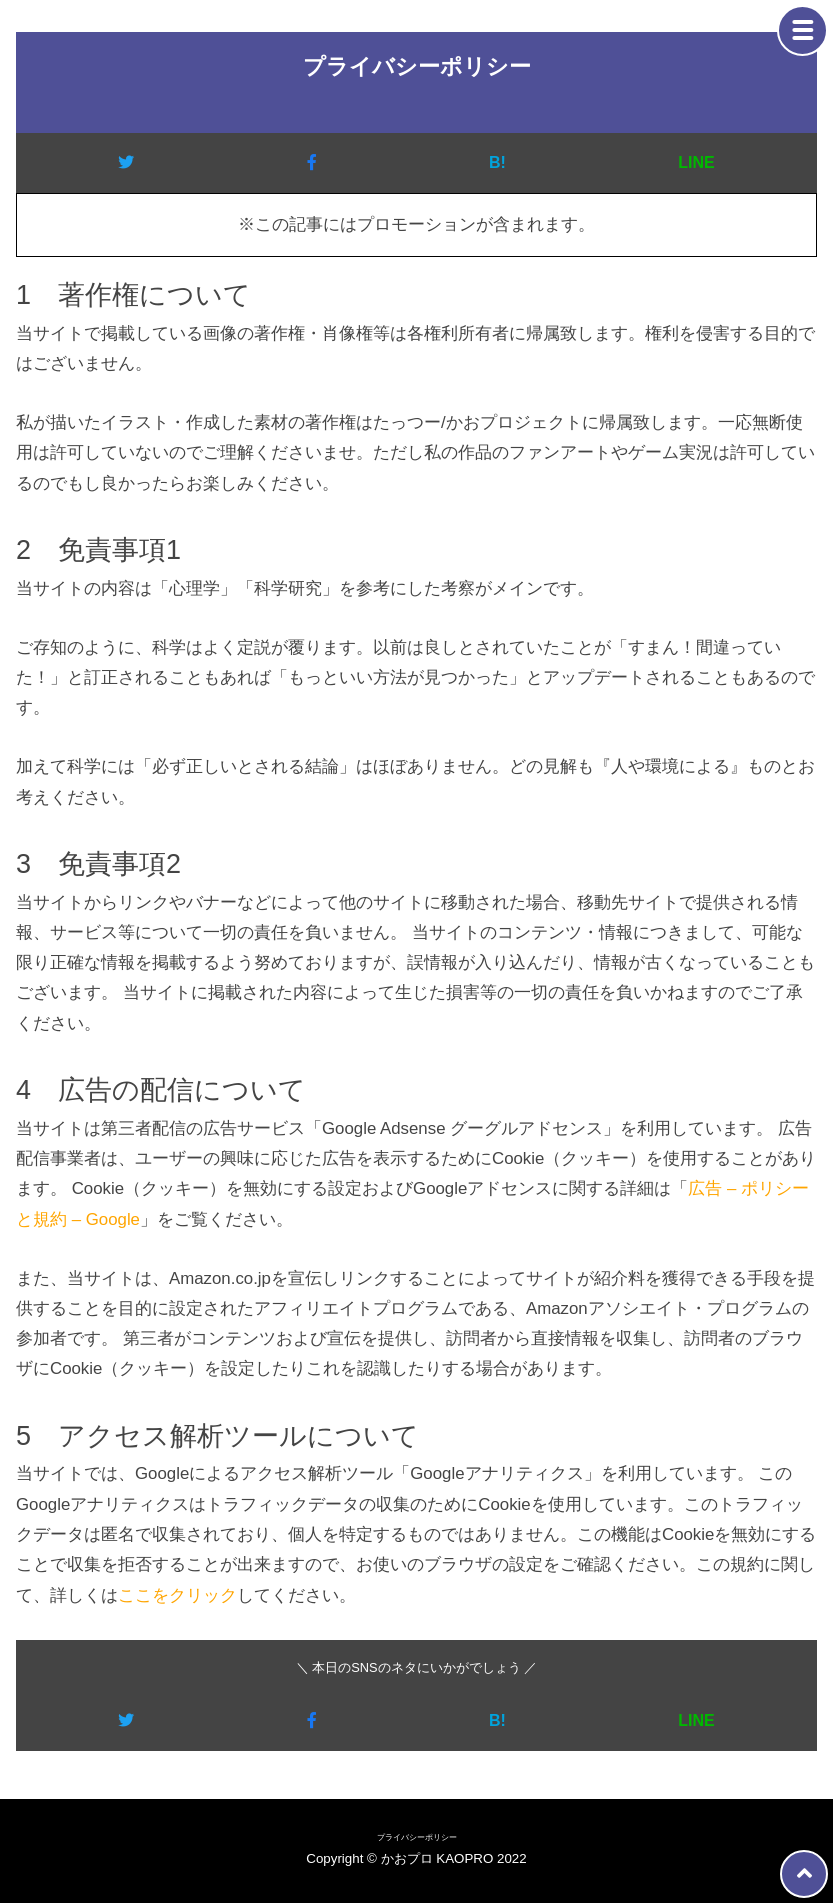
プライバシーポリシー (417, 1837)
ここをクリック (177, 1595)
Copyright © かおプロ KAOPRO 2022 (416, 1858)
